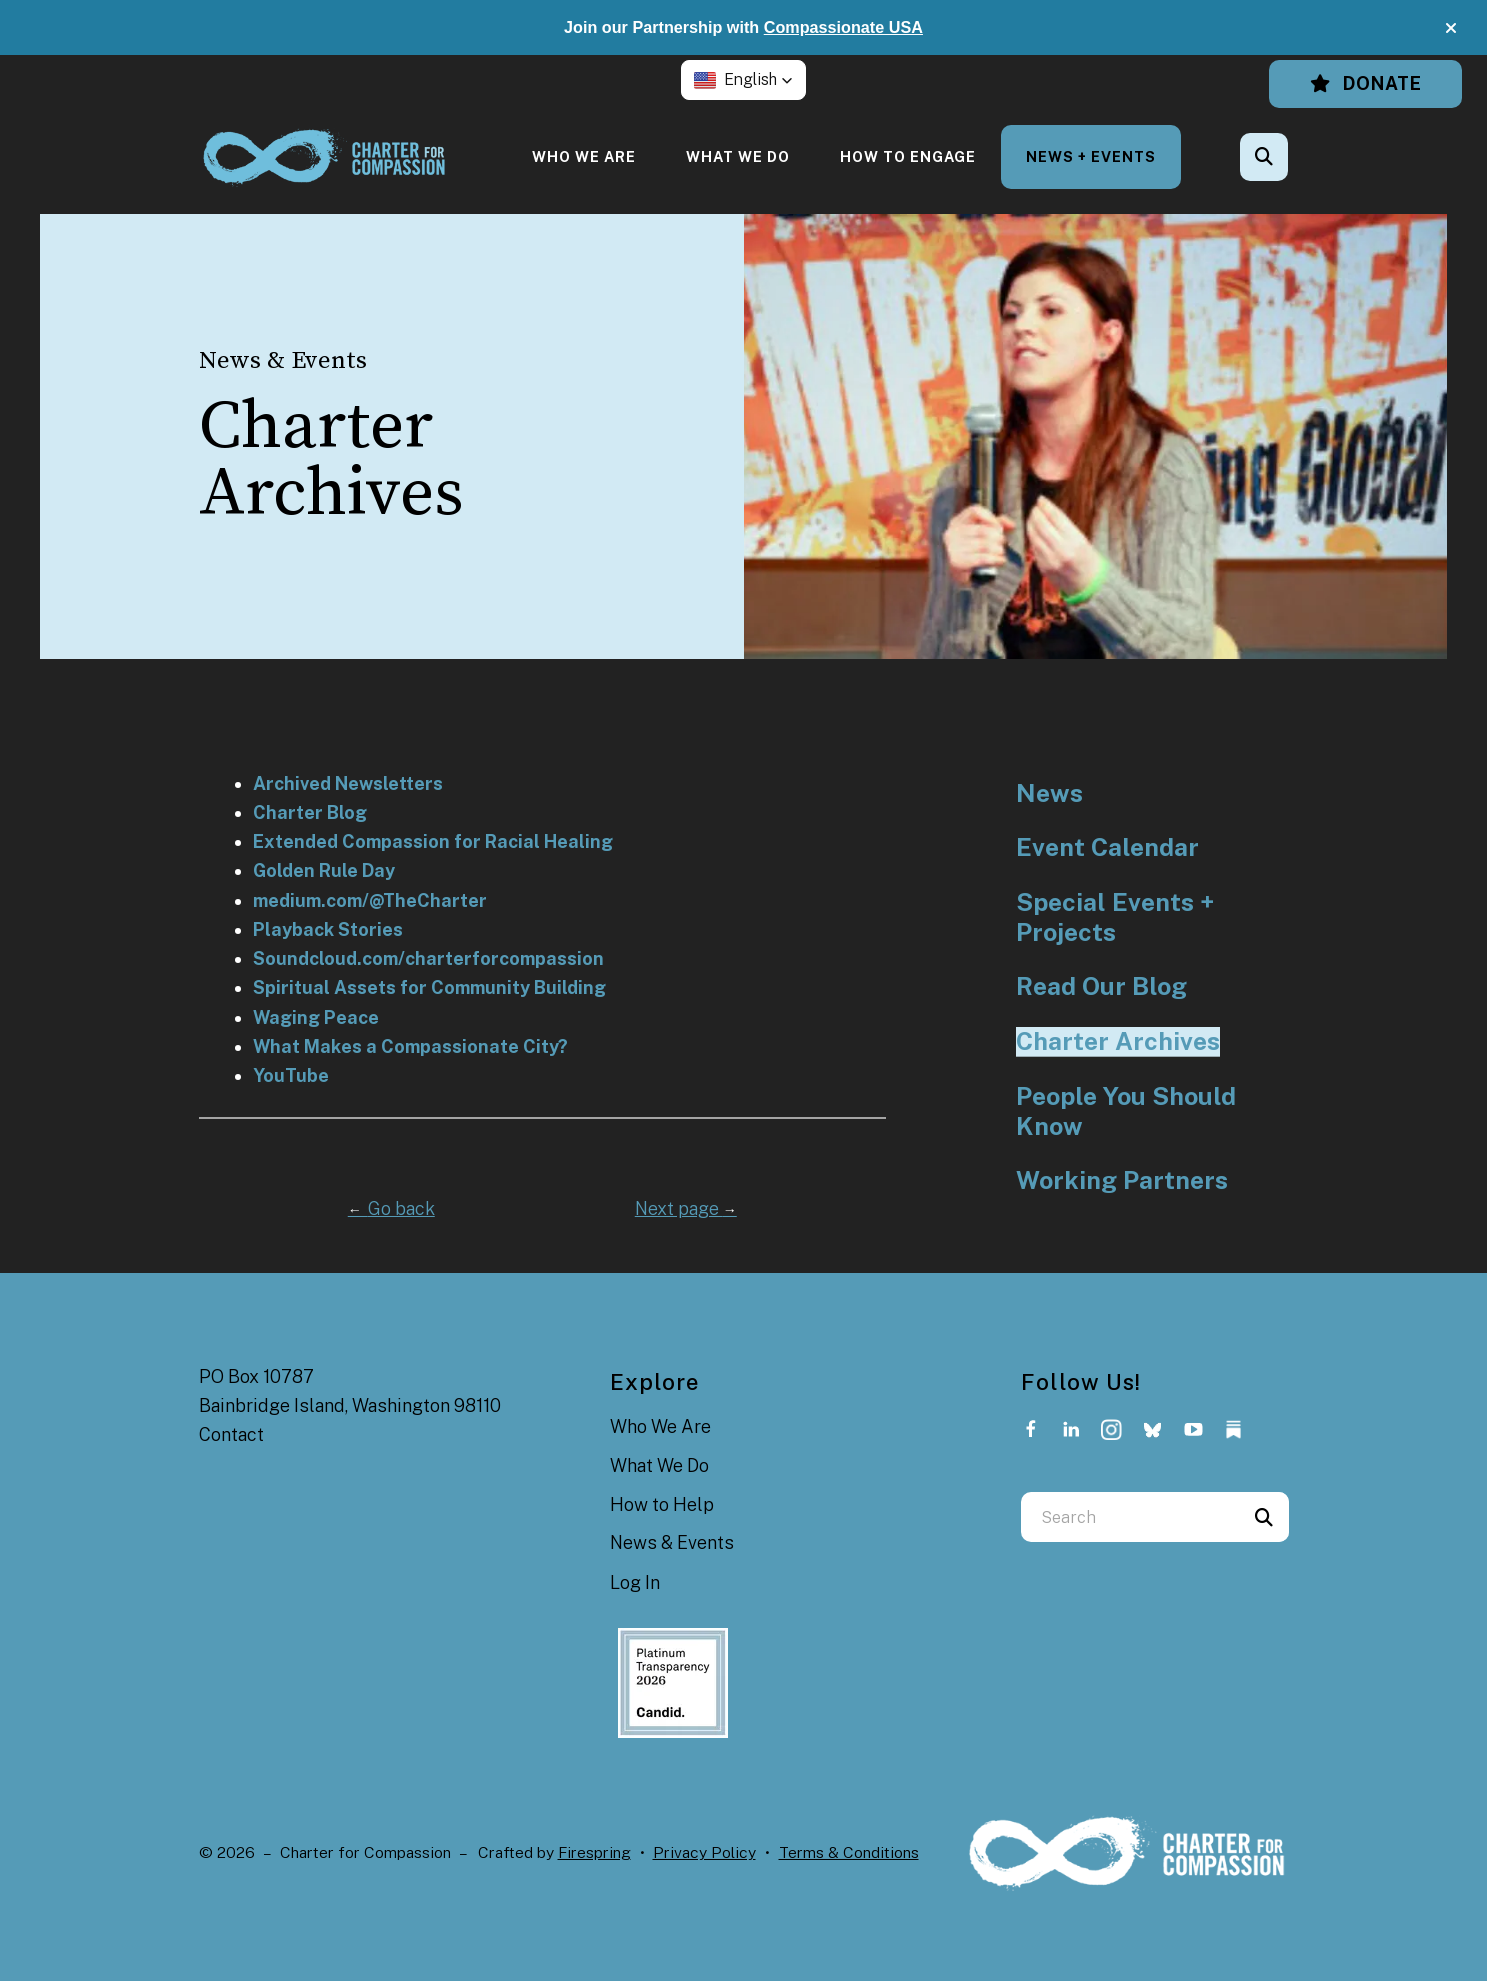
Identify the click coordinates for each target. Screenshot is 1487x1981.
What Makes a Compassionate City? (410, 1046)
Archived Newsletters (348, 783)
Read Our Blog (1101, 986)
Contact (231, 1434)
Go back (391, 1208)
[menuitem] (584, 156)
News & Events (672, 1542)
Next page (686, 1208)
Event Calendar (1107, 847)
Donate (1365, 83)
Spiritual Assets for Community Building (429, 987)
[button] (1451, 28)
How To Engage (908, 156)
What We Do (738, 156)
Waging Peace (316, 1017)
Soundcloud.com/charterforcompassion (428, 958)
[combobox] (1130, 1517)
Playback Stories (328, 929)
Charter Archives (1118, 1041)
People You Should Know (1126, 1111)
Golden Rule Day (324, 870)
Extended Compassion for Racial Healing (433, 841)
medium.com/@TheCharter (370, 900)
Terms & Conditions (849, 1852)
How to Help (662, 1504)
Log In (635, 1582)
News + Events (1091, 156)
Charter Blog (310, 812)
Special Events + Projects (1115, 917)
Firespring (594, 1852)
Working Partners (1122, 1180)
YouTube (291, 1075)
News (1049, 793)
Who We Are (584, 156)
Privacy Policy (704, 1852)
